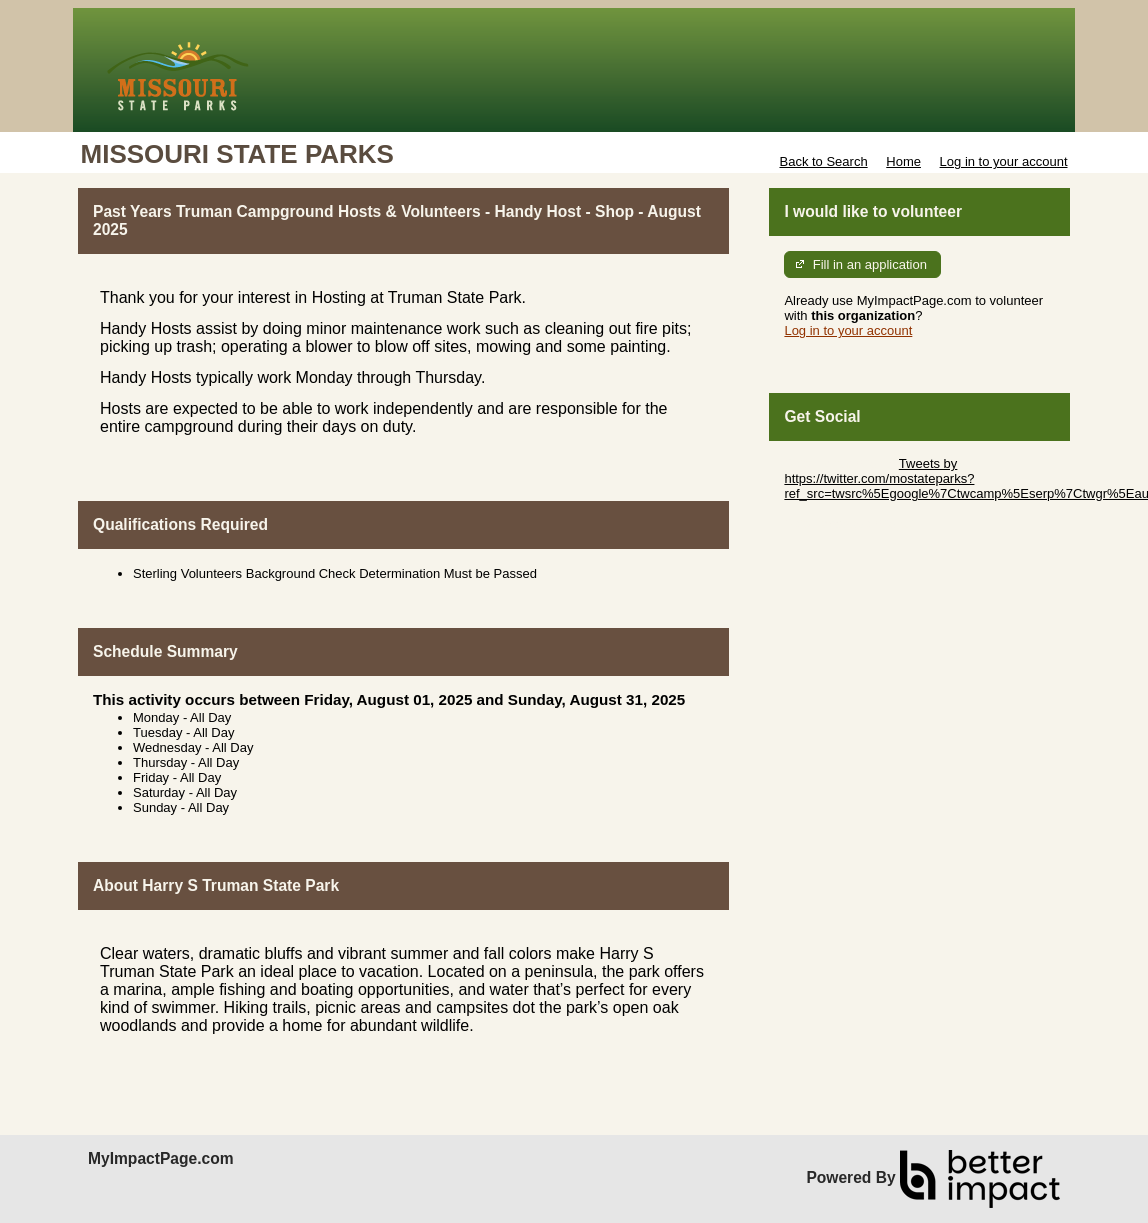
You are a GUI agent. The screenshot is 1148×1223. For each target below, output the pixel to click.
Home (903, 161)
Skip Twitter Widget (839, 463)
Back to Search (823, 161)
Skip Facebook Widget (849, 523)
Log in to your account (1004, 161)
